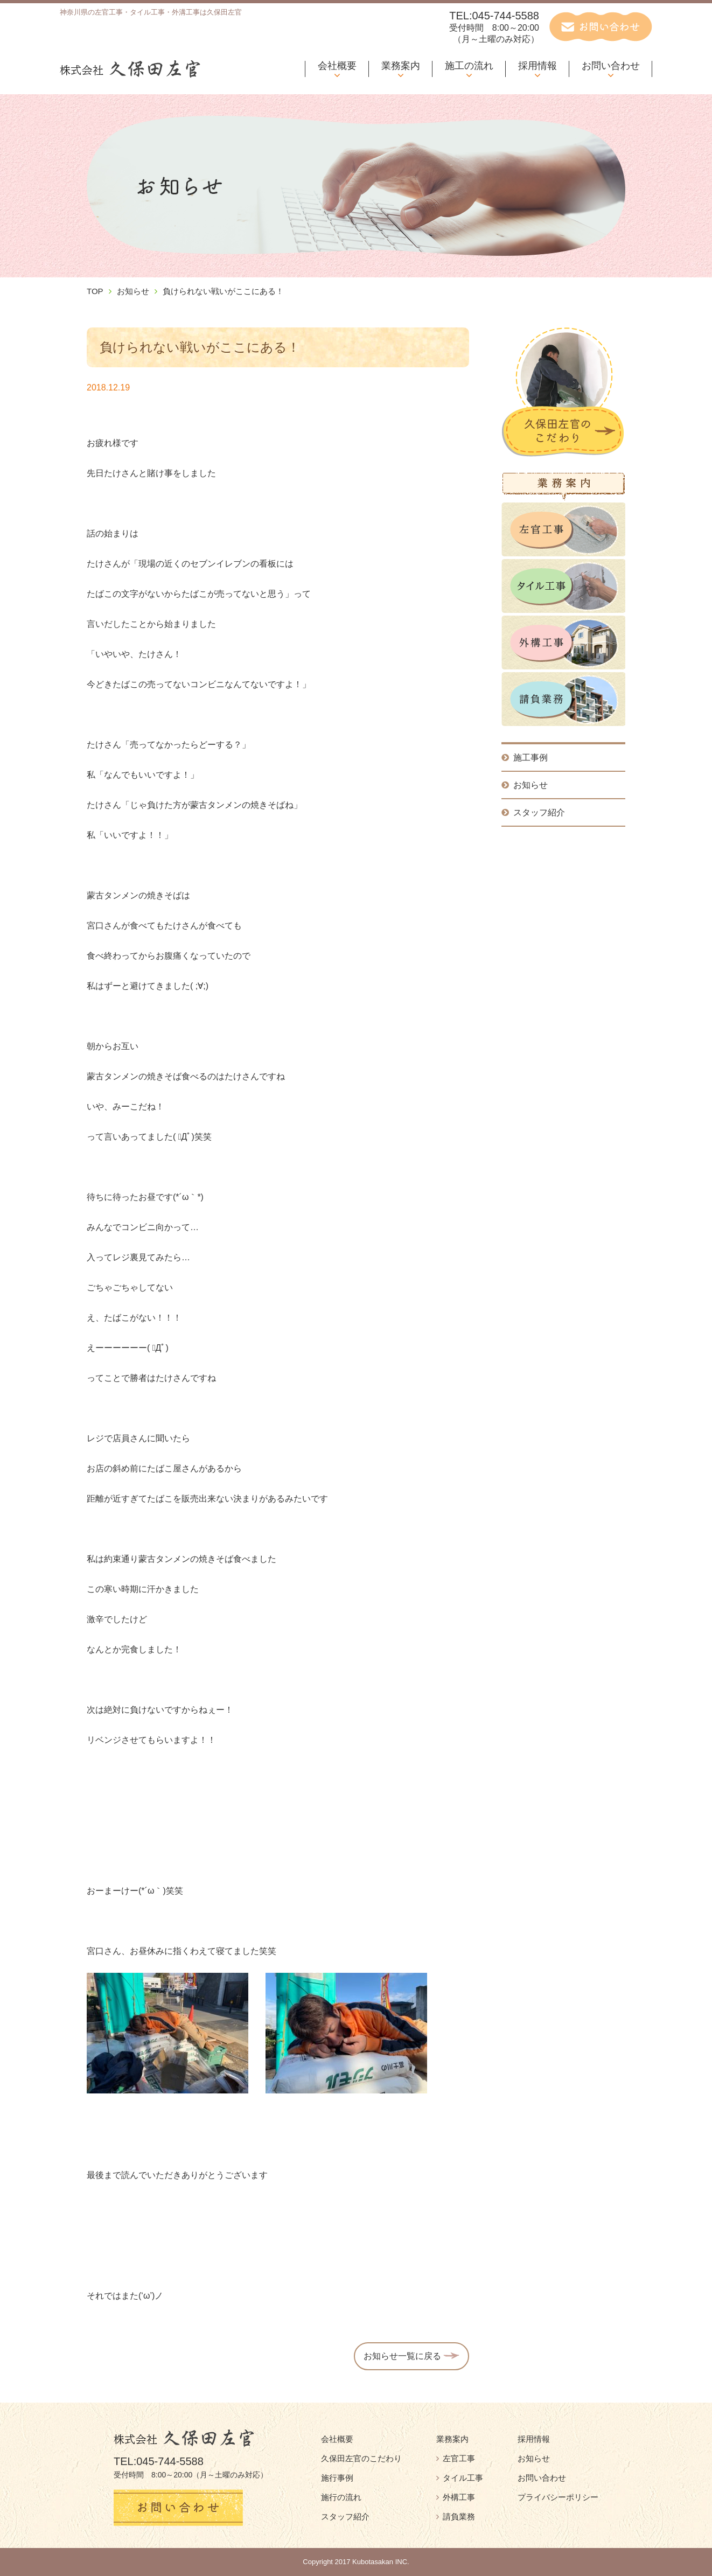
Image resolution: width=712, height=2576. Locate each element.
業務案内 (400, 66)
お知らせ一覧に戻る (411, 2356)
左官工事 (456, 2458)
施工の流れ (469, 66)
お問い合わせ (611, 66)
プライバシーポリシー (558, 2497)
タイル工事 (460, 2477)
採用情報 (537, 66)
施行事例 (337, 2477)
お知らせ (133, 291)
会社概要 (337, 66)
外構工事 (456, 2497)
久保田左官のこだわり (361, 2458)
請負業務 (456, 2516)
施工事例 (524, 757)
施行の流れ (341, 2497)
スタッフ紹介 (533, 812)
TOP (95, 291)
